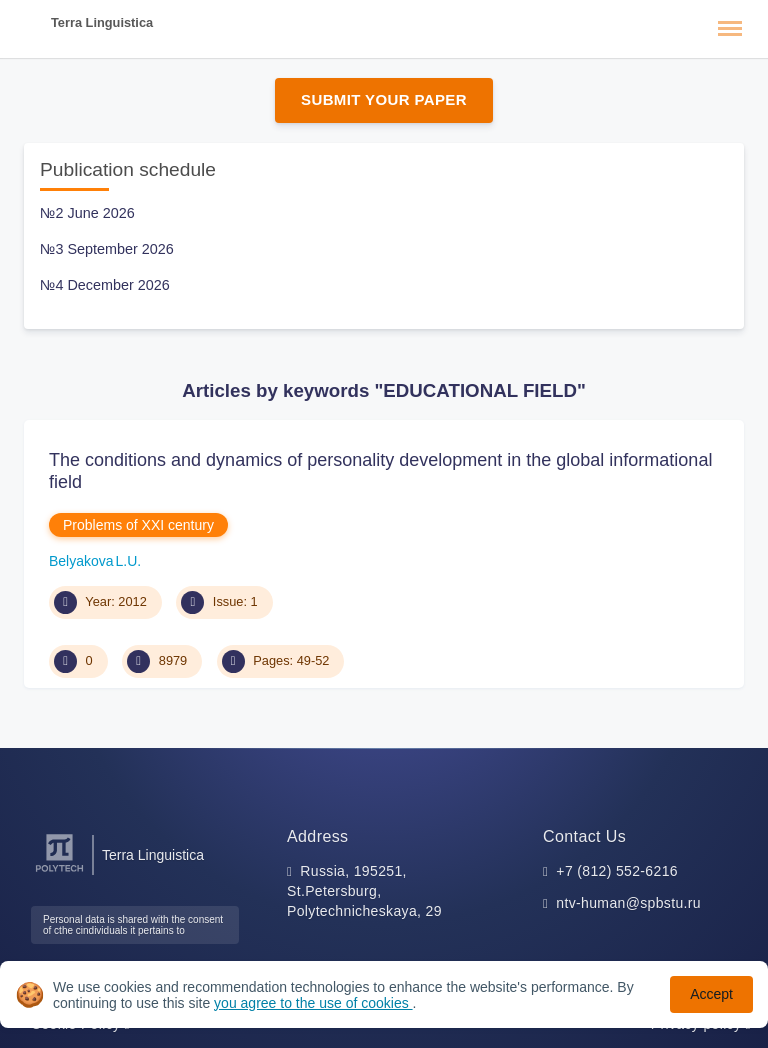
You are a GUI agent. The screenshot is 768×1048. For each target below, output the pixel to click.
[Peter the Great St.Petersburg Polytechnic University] (59, 872)
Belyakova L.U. (95, 561)
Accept (711, 994)
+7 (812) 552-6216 (617, 871)
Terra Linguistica (102, 22)
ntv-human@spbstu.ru (628, 903)
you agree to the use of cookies (313, 1003)
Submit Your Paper (384, 99)
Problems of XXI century (138, 525)
